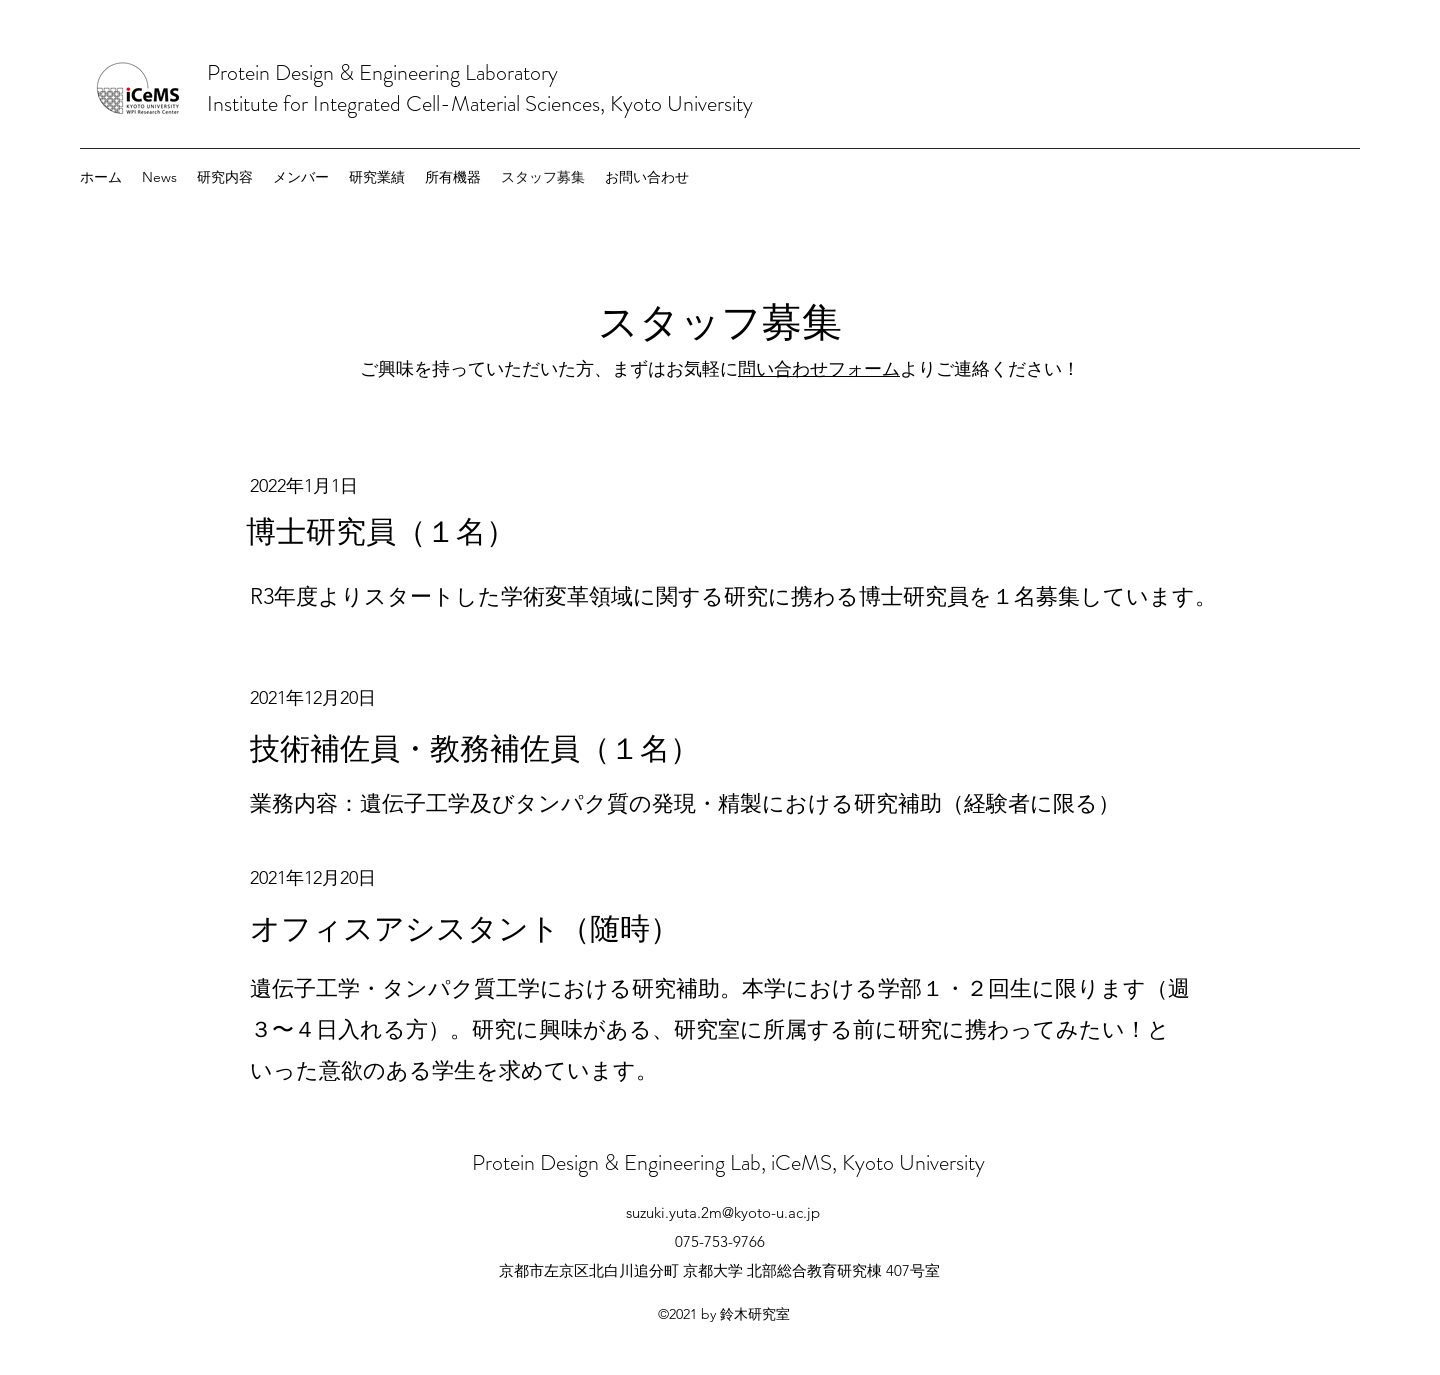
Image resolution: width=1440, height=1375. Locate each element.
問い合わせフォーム (819, 369)
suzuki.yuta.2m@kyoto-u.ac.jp (723, 1212)
